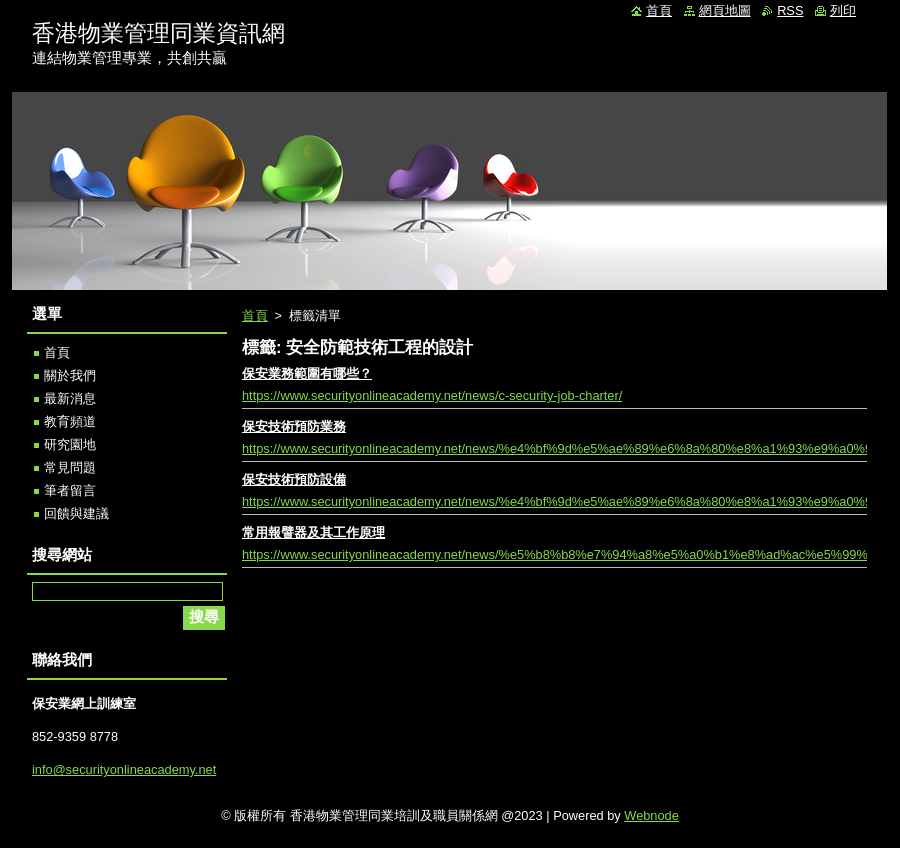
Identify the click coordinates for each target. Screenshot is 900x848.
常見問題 (70, 467)
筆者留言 (70, 490)
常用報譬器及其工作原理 (313, 532)
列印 (843, 10)
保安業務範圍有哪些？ (307, 373)
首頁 (255, 315)
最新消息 (70, 398)
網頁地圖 (725, 10)
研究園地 (70, 444)
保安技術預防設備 (294, 479)
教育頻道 (70, 421)
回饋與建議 (76, 513)
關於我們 (70, 375)
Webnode (651, 815)
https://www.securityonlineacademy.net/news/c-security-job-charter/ (432, 395)
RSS (790, 10)
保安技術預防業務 (294, 426)
